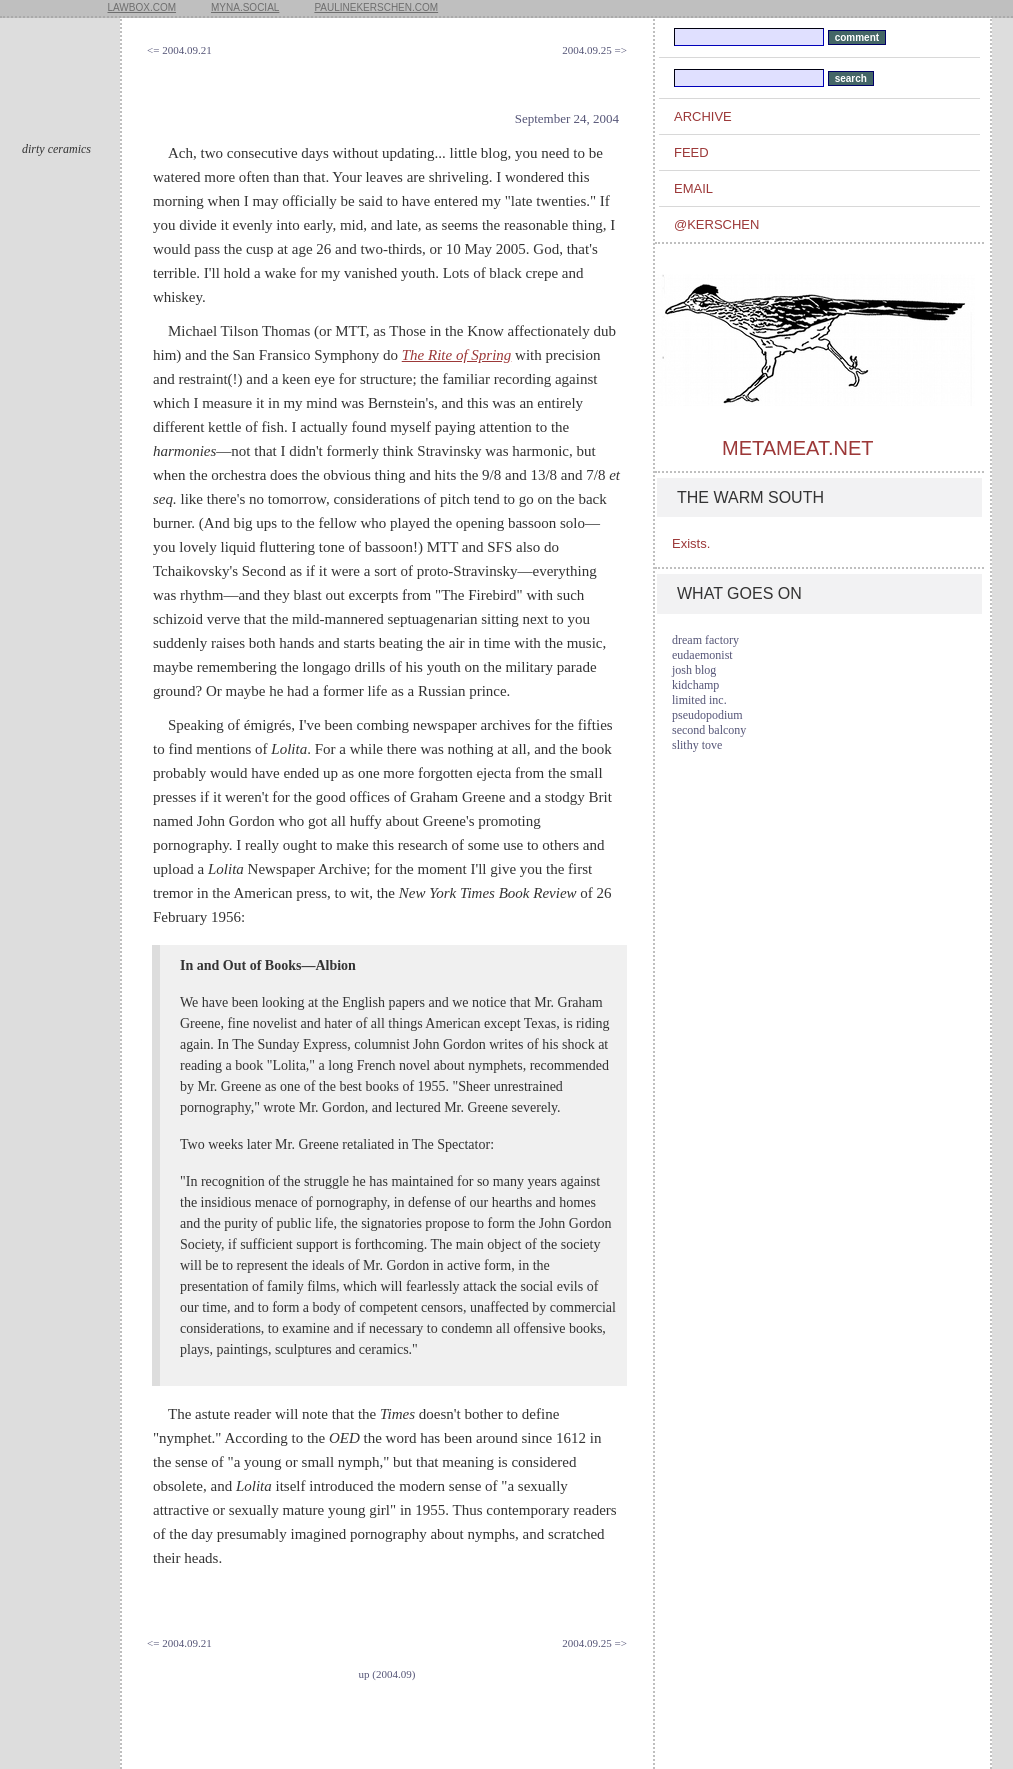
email (693, 188)
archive (703, 116)
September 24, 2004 (567, 118)
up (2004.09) (387, 1674)
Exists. (691, 543)
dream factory (705, 640)
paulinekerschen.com (376, 7)
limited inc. (699, 700)
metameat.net (797, 448)
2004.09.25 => (594, 50)
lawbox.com (142, 7)
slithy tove (697, 745)
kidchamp (695, 685)
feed (691, 152)
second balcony (709, 730)
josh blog (694, 670)
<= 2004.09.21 (179, 50)
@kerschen (716, 224)
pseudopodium (707, 715)
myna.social (245, 7)
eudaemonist (702, 655)
